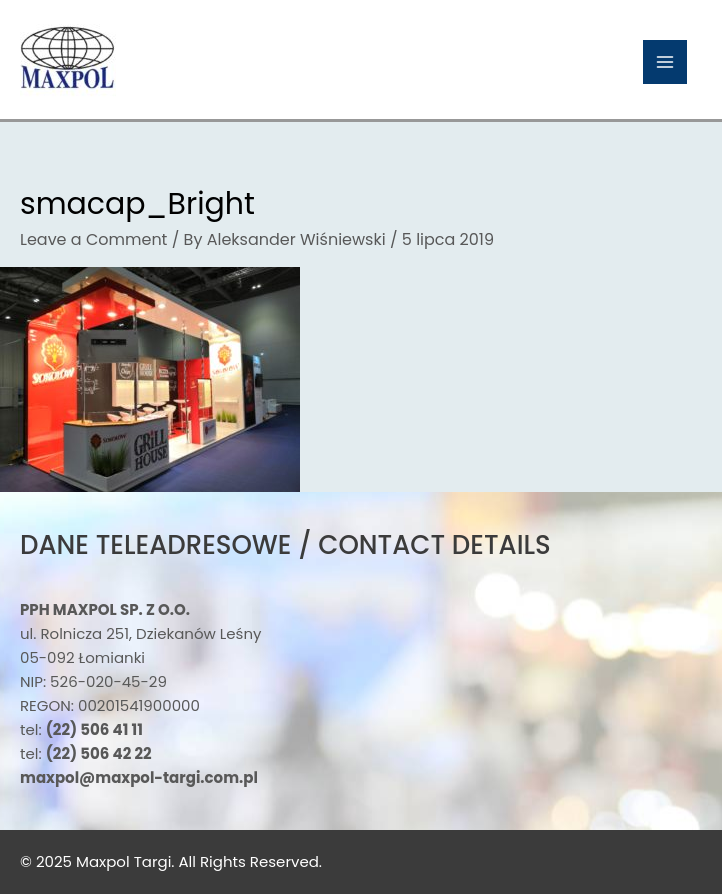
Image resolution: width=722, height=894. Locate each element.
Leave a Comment (93, 239)
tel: (81, 729)
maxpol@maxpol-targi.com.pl (139, 777)
